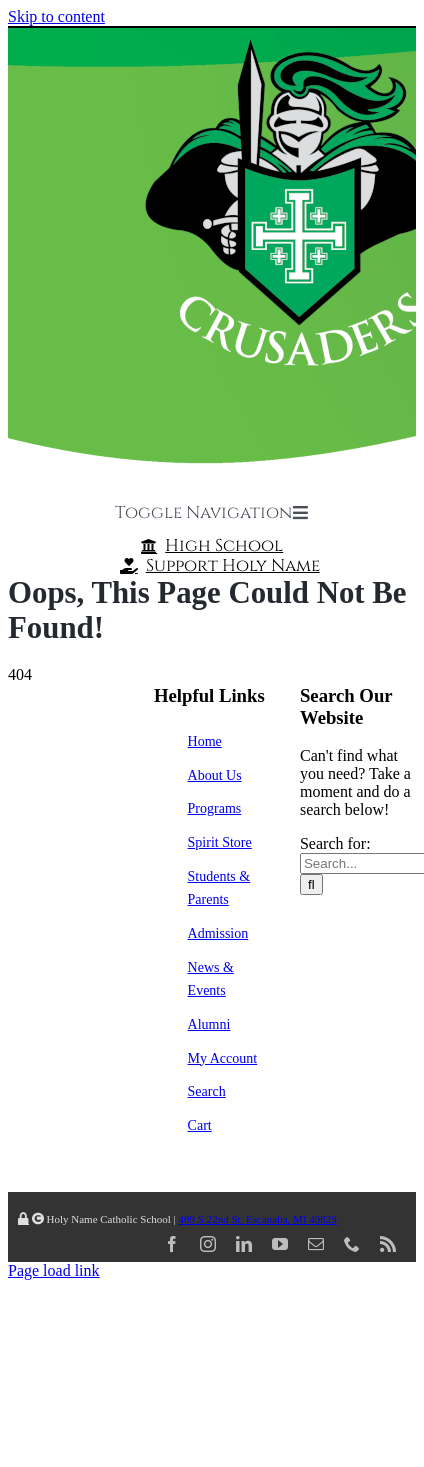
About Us (215, 775)
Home (205, 741)
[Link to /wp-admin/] (23, 1219)
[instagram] (208, 1244)
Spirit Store (220, 842)
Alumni (209, 1024)
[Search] (311, 884)
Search (207, 1091)
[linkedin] (244, 1244)
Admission (218, 933)
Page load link (54, 1270)
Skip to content (56, 16)
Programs (215, 808)
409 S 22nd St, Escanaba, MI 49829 (258, 1219)
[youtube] (280, 1244)
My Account (223, 1058)
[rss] (388, 1244)
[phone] (352, 1244)
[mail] (316, 1244)
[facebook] (172, 1244)
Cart (200, 1125)
